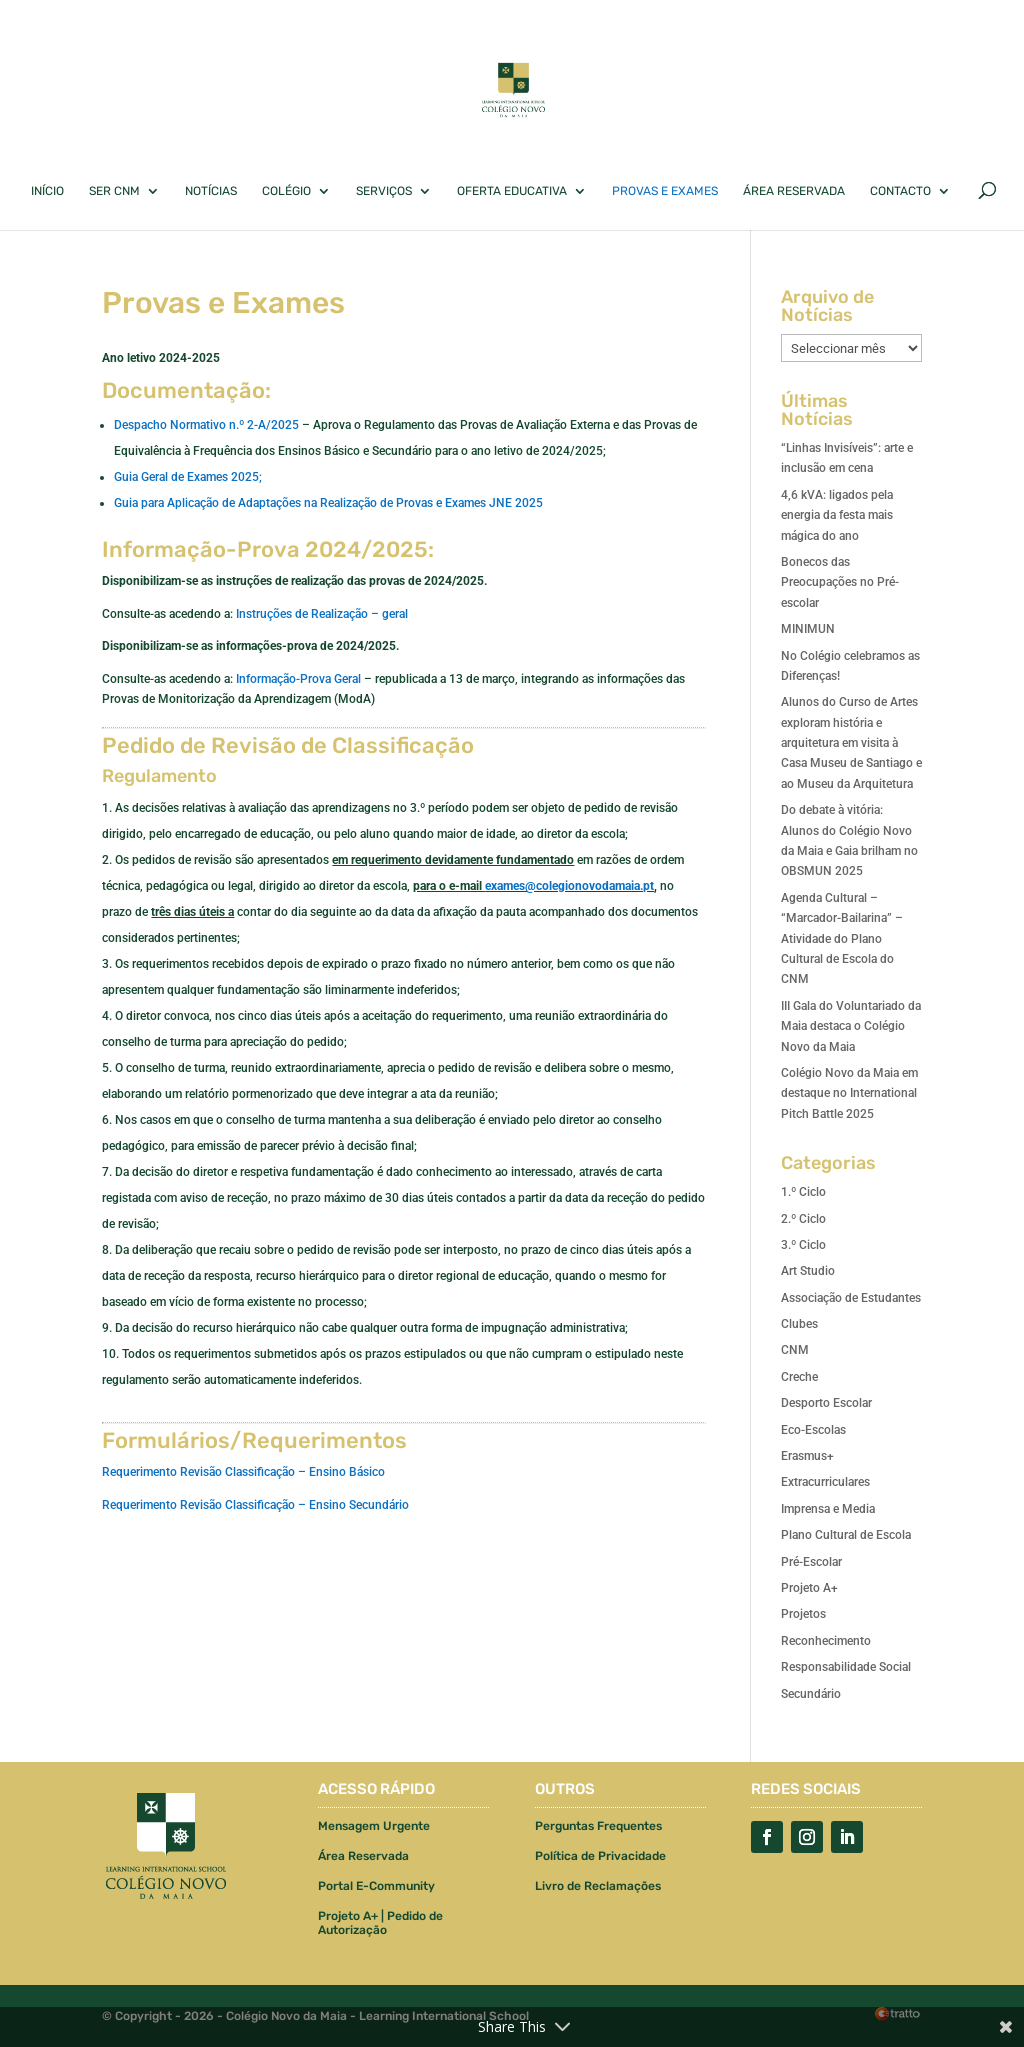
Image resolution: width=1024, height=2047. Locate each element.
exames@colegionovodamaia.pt (569, 886)
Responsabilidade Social (846, 1667)
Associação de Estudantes (851, 1298)
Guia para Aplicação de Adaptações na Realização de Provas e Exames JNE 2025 (328, 503)
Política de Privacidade (600, 1856)
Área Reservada (794, 191)
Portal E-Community (376, 1886)
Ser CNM (114, 191)
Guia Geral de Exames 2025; (188, 477)
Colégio (286, 191)
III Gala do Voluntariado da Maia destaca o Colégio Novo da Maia (851, 1026)
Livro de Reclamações (598, 1886)
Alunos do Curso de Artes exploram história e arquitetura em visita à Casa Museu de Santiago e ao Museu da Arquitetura (851, 743)
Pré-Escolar (811, 1562)
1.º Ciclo (803, 1192)
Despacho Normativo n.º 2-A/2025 (206, 425)
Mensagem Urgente (374, 1826)
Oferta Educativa (512, 191)
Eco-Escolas (813, 1430)
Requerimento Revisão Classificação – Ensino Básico (243, 1472)
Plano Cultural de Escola (846, 1535)
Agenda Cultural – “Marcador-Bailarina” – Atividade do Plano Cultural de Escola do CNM (842, 939)
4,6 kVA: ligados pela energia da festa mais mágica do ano (837, 515)
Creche (799, 1377)
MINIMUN (808, 629)
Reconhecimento (826, 1641)
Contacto (900, 191)
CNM (795, 1350)
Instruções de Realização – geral (322, 614)
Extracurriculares (825, 1482)
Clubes (799, 1324)
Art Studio (808, 1271)
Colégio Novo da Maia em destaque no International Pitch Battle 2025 (849, 1093)
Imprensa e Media (828, 1509)
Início (47, 191)
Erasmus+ (807, 1456)
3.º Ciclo (803, 1245)
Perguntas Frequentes (598, 1826)
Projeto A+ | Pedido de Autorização (380, 1923)
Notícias (211, 191)
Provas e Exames (665, 191)
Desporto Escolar (826, 1403)
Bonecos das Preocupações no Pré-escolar (840, 582)
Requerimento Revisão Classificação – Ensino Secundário (255, 1505)
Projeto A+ (809, 1588)
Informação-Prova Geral (298, 679)
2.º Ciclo (803, 1219)
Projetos (803, 1614)
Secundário (811, 1694)
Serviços (384, 191)
